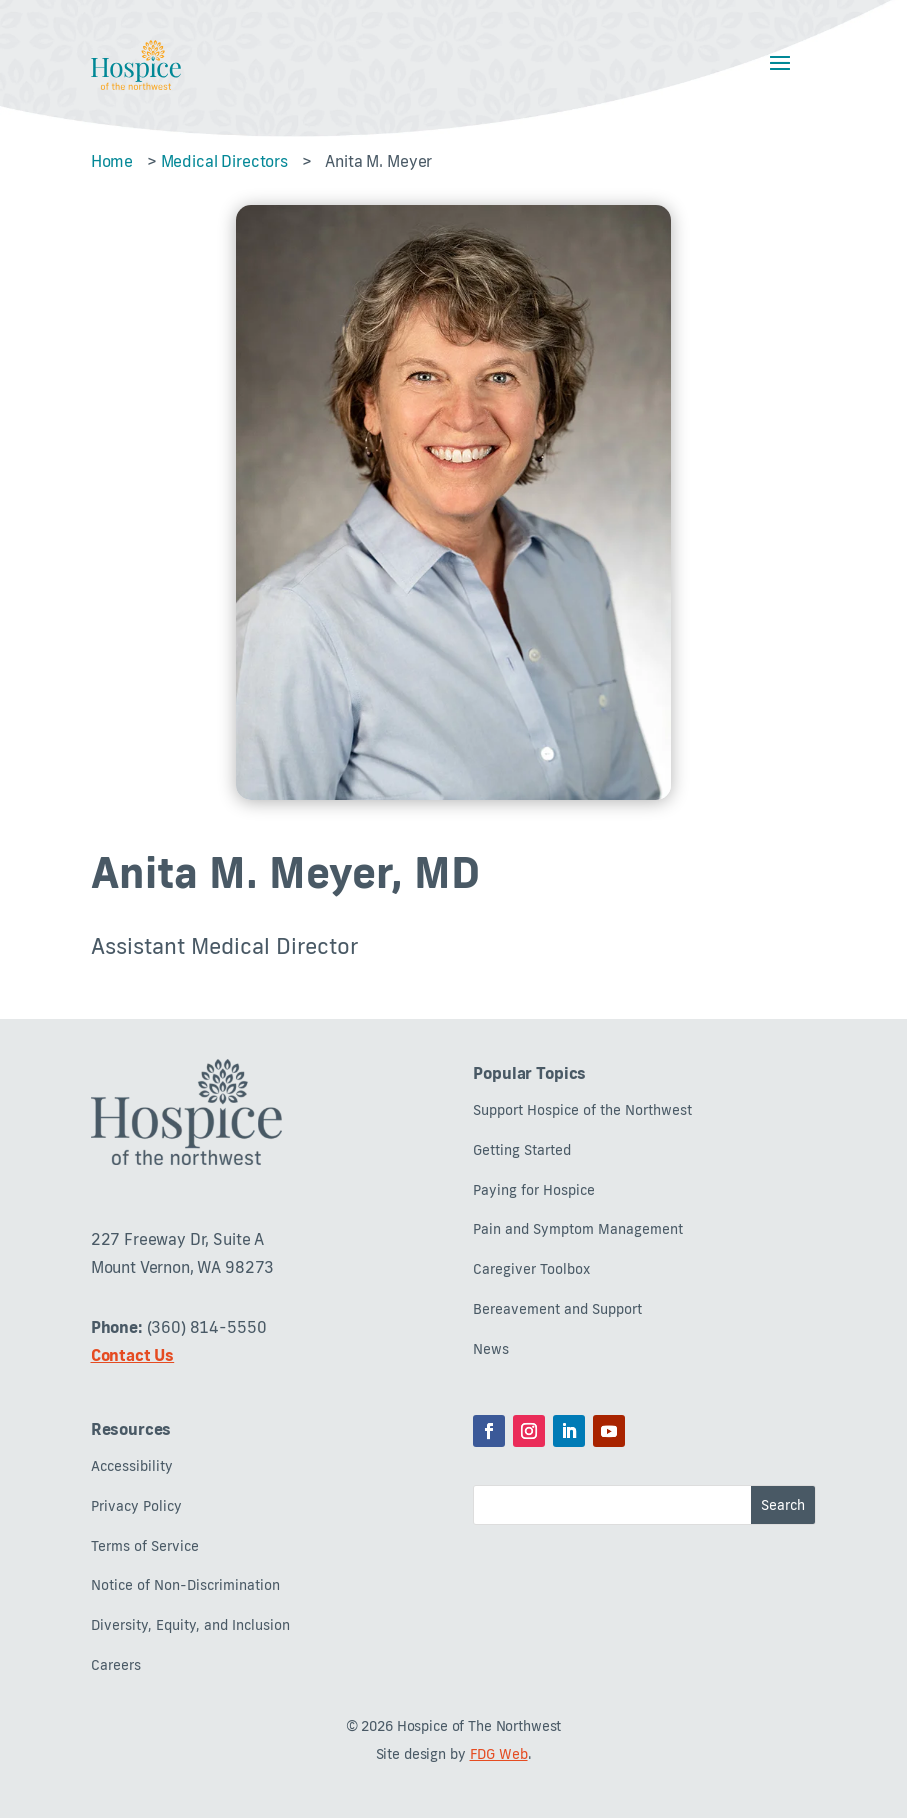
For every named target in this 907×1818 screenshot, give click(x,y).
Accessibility (132, 1466)
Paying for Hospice (534, 1190)
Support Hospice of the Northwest (582, 1110)
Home (112, 161)
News (491, 1349)
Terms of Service (145, 1546)
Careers (116, 1665)
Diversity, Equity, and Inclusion (190, 1625)
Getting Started (522, 1150)
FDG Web (499, 1754)
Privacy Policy (136, 1506)
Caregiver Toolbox (531, 1269)
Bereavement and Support (557, 1309)
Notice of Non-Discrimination (185, 1585)
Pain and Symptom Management (578, 1229)
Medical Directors (224, 161)
